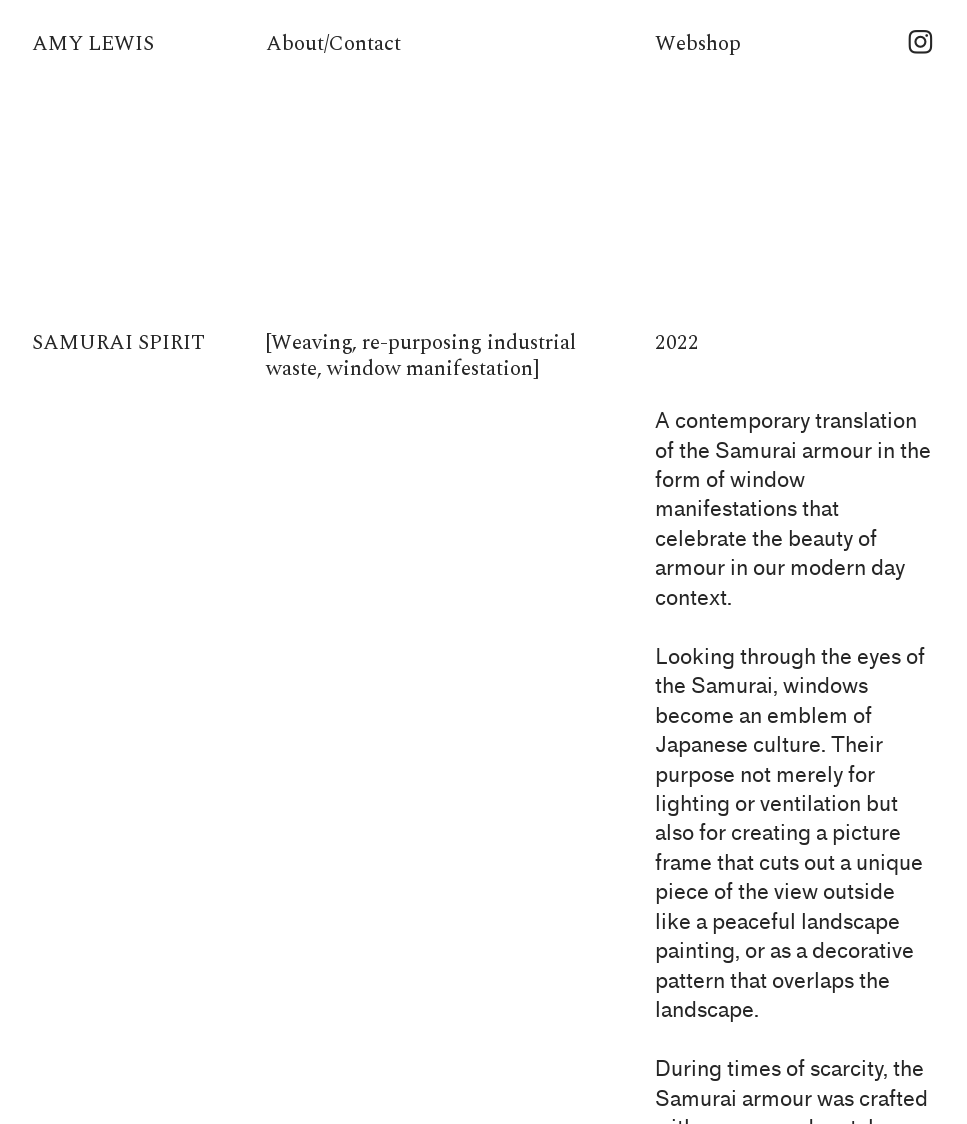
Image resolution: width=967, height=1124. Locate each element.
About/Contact (333, 44)
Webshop (698, 44)
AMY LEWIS (93, 44)
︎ (920, 44)
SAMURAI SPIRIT (118, 343)
